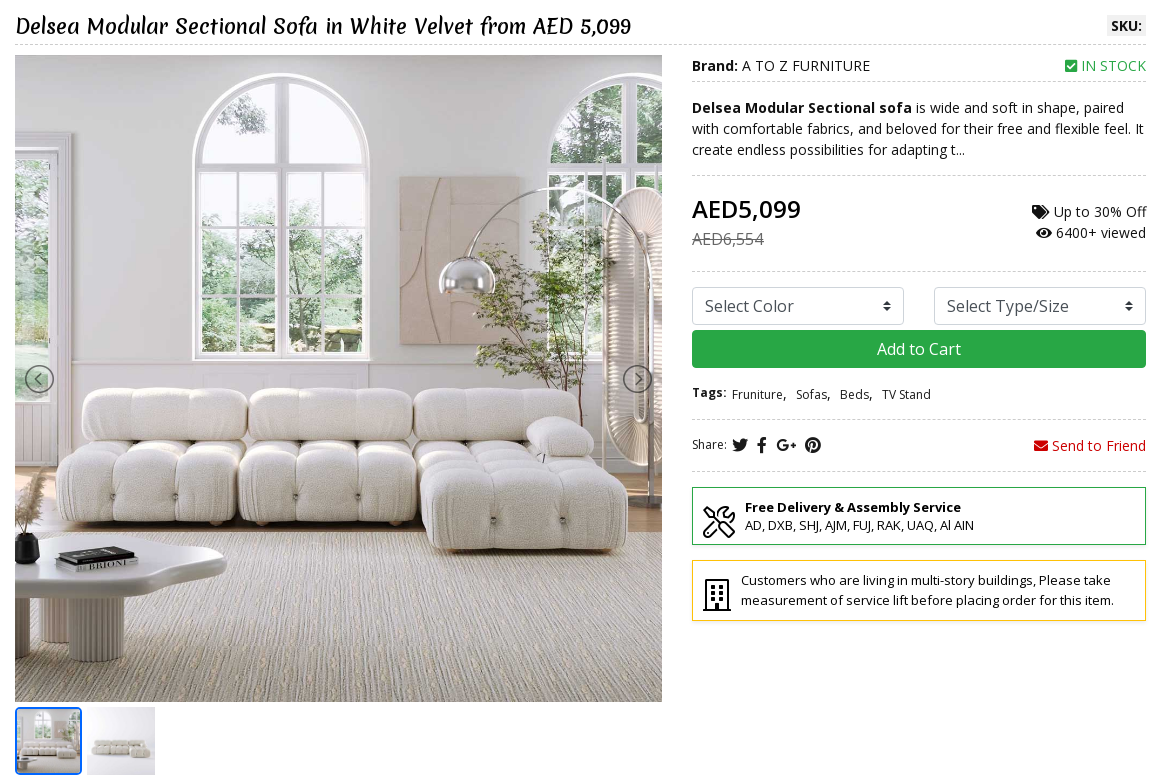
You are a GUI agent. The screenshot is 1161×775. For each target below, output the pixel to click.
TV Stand (906, 394)
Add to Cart (919, 349)
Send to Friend (1090, 445)
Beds (854, 394)
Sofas (811, 394)
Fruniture (757, 394)
